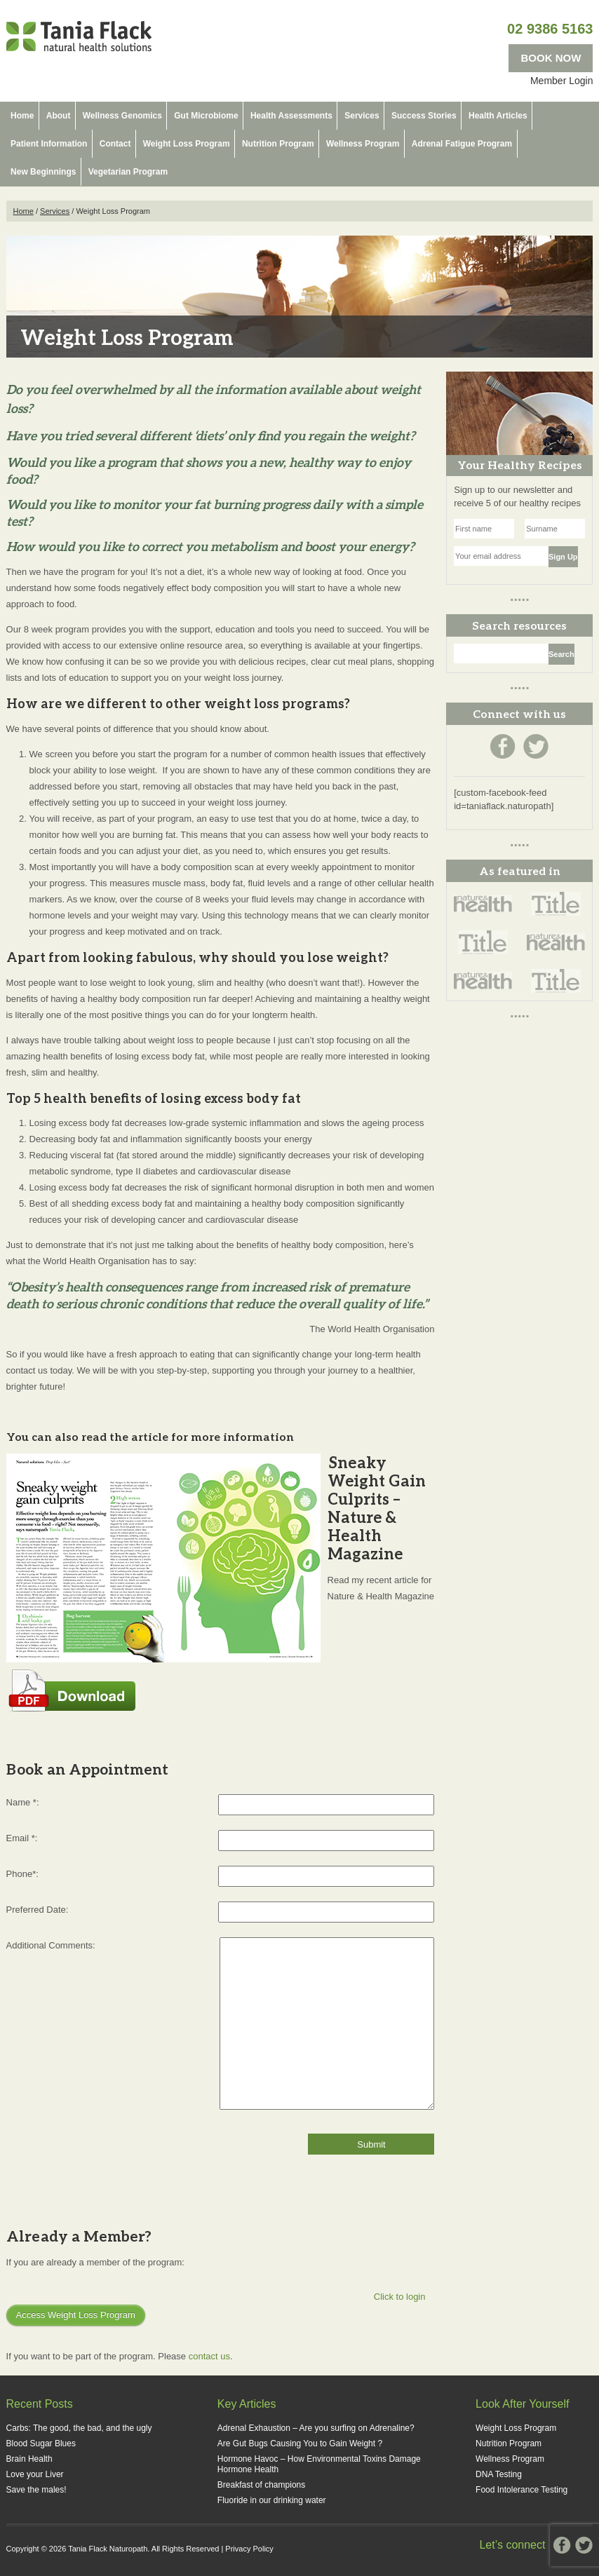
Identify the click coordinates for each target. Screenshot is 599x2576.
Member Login (561, 80)
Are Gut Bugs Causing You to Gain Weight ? (299, 2443)
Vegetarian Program (128, 172)
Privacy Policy (249, 2548)
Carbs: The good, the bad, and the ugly (79, 2428)
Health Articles (498, 116)
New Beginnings (43, 172)
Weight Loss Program (186, 144)
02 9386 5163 (550, 28)
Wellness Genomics (122, 116)
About (58, 116)
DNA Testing (499, 2474)
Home (22, 116)
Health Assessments (291, 116)
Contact (115, 144)
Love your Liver (35, 2474)
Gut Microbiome (206, 116)
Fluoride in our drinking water (271, 2500)
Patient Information (49, 144)
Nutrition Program (278, 144)
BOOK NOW (551, 58)
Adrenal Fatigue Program (462, 144)
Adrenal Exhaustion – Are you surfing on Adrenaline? (316, 2428)
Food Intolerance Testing (521, 2490)
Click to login (400, 2296)
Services (361, 116)
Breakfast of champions (261, 2485)
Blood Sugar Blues (41, 2443)
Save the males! (36, 2490)
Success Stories (424, 116)
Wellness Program (362, 144)
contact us (209, 2356)
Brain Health (29, 2459)
